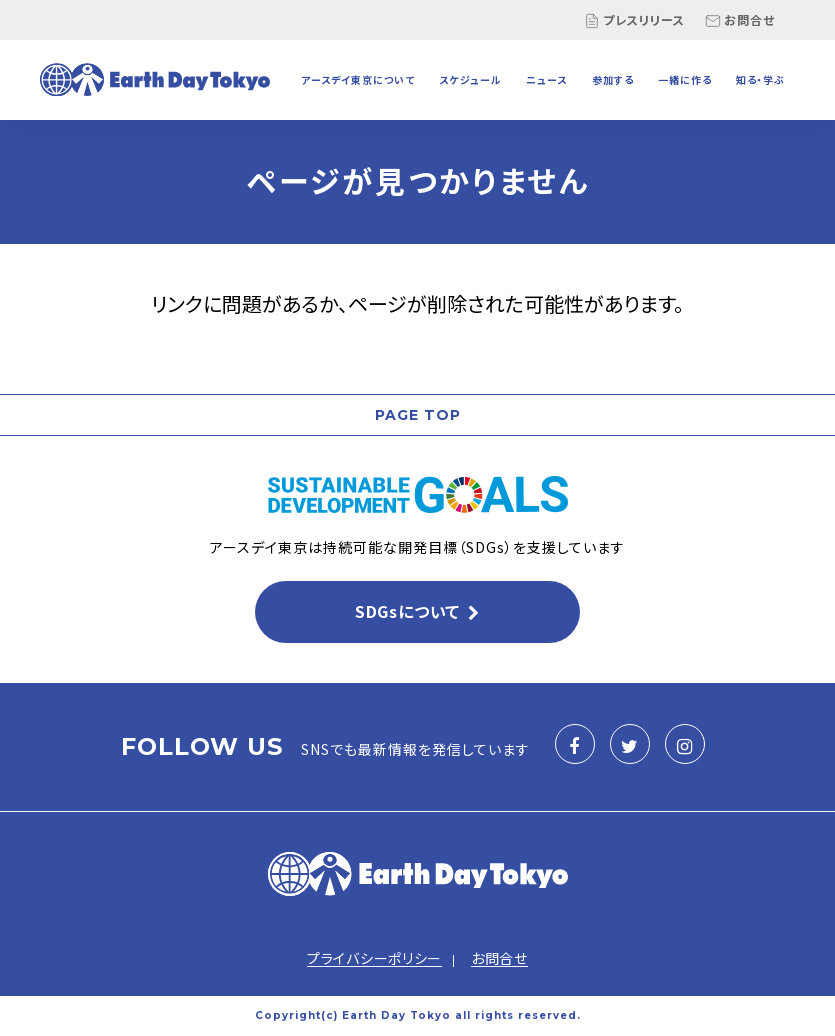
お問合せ (740, 20)
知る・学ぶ (760, 79)
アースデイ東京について (358, 79)
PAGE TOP (418, 415)
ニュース (546, 79)
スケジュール (470, 79)
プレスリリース (634, 20)
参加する (613, 79)
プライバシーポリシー (374, 958)
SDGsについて (407, 611)
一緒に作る (685, 79)
